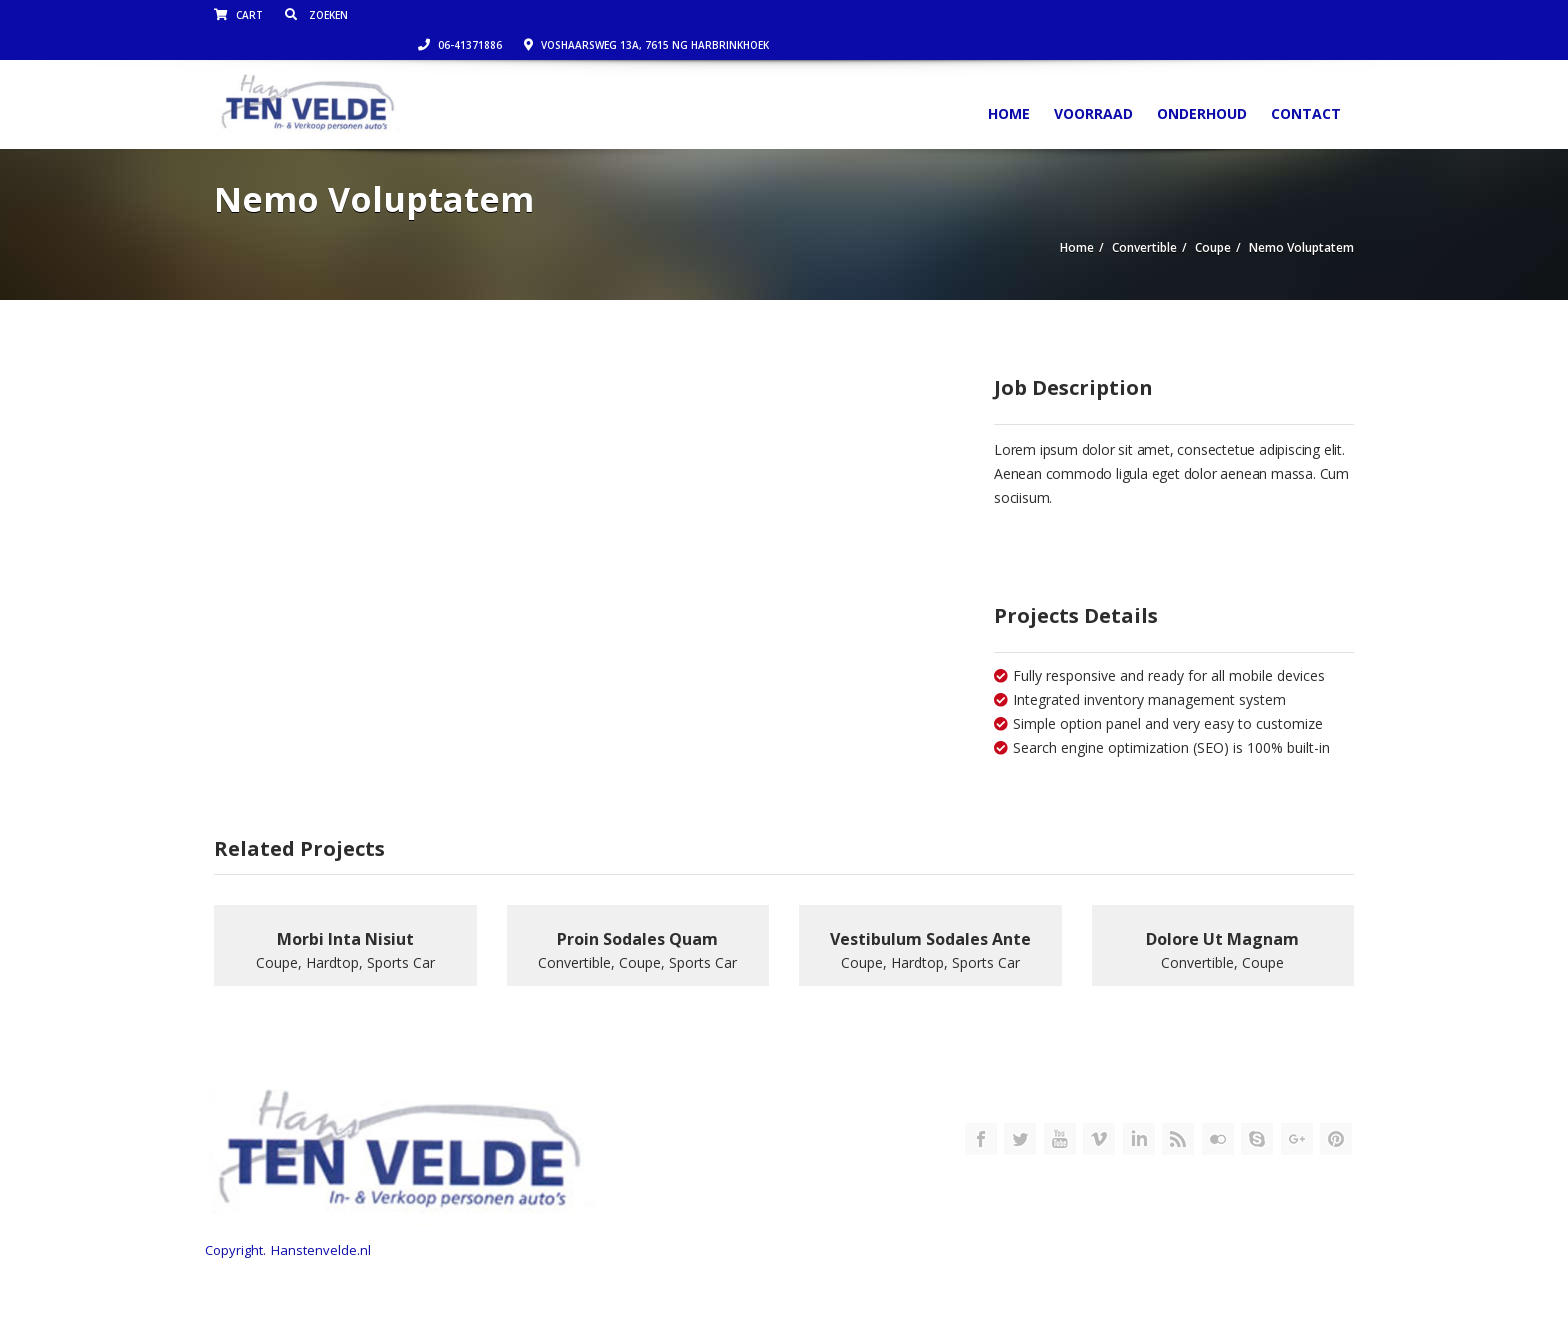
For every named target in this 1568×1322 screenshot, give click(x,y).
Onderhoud (1202, 83)
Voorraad (1093, 83)
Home (1009, 83)
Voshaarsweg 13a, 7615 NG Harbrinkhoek (1231, 15)
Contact (1306, 83)
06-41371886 (1045, 15)
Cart (238, 15)
